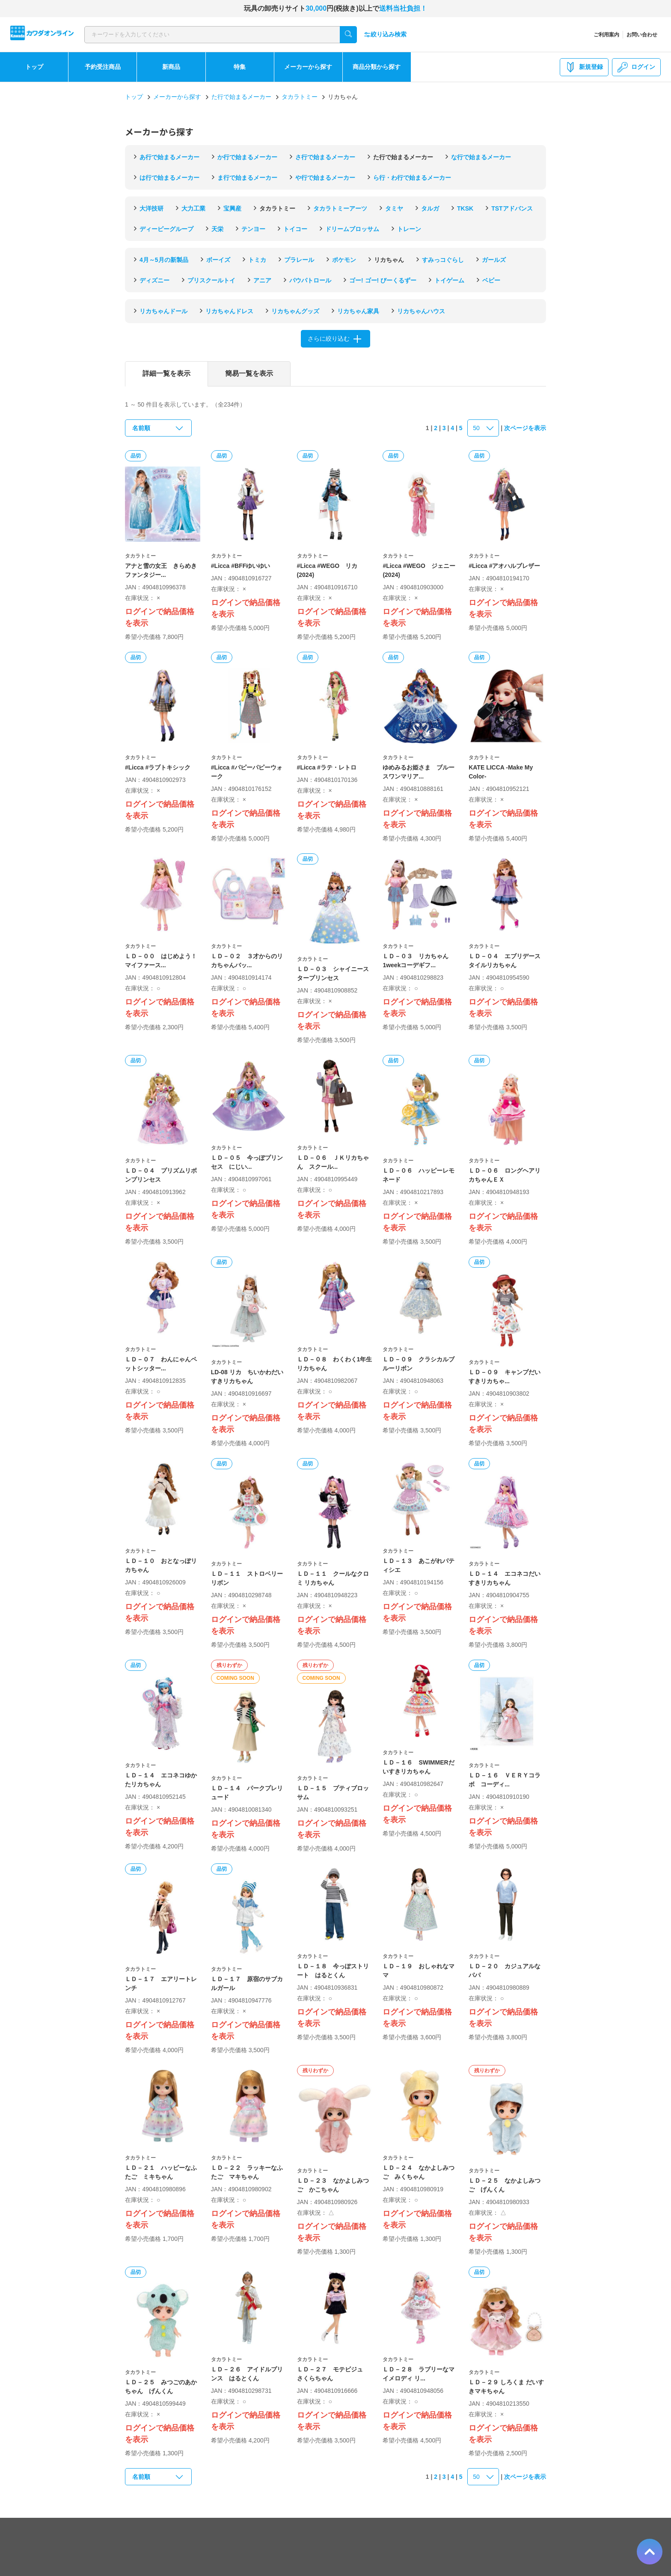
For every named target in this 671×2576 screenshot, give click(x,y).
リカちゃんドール (163, 311)
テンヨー (253, 229)
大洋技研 (151, 208)
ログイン (636, 67)
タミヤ (394, 208)
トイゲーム (449, 280)
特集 (240, 66)
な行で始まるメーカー (481, 157)
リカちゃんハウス (421, 311)
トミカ (257, 259)
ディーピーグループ (166, 229)
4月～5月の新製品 (164, 259)
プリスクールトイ (211, 280)
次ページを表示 (525, 428)
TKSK (465, 208)
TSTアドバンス (511, 208)
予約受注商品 (103, 66)
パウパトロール (310, 280)
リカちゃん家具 (358, 311)
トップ (34, 66)
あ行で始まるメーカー (169, 157)
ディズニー (154, 280)
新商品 (171, 66)
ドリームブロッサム (352, 229)
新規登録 (584, 67)
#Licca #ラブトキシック (157, 767)
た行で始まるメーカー (241, 96)
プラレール (299, 259)
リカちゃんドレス (229, 311)
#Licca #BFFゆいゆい (240, 565)
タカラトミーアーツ (340, 208)
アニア (262, 280)
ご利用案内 (606, 35)
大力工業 (193, 208)
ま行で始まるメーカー (247, 177)
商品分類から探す (377, 66)
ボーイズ (218, 259)
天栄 (217, 229)
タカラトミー (300, 96)
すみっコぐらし (443, 259)
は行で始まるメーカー (169, 177)
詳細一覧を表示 (166, 373)
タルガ (430, 208)
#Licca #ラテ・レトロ (326, 767)
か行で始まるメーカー (247, 157)
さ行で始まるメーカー (325, 157)
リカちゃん (389, 259)
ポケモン (344, 259)
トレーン (409, 229)
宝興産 (232, 208)
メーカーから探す (308, 66)
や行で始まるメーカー (325, 177)
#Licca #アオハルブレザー (504, 565)
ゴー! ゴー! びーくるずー (382, 280)
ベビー (491, 280)
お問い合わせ (641, 35)
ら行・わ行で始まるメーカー (412, 177)
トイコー (295, 229)
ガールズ (494, 259)
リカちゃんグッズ (295, 311)
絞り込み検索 (385, 34)
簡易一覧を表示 (249, 373)
